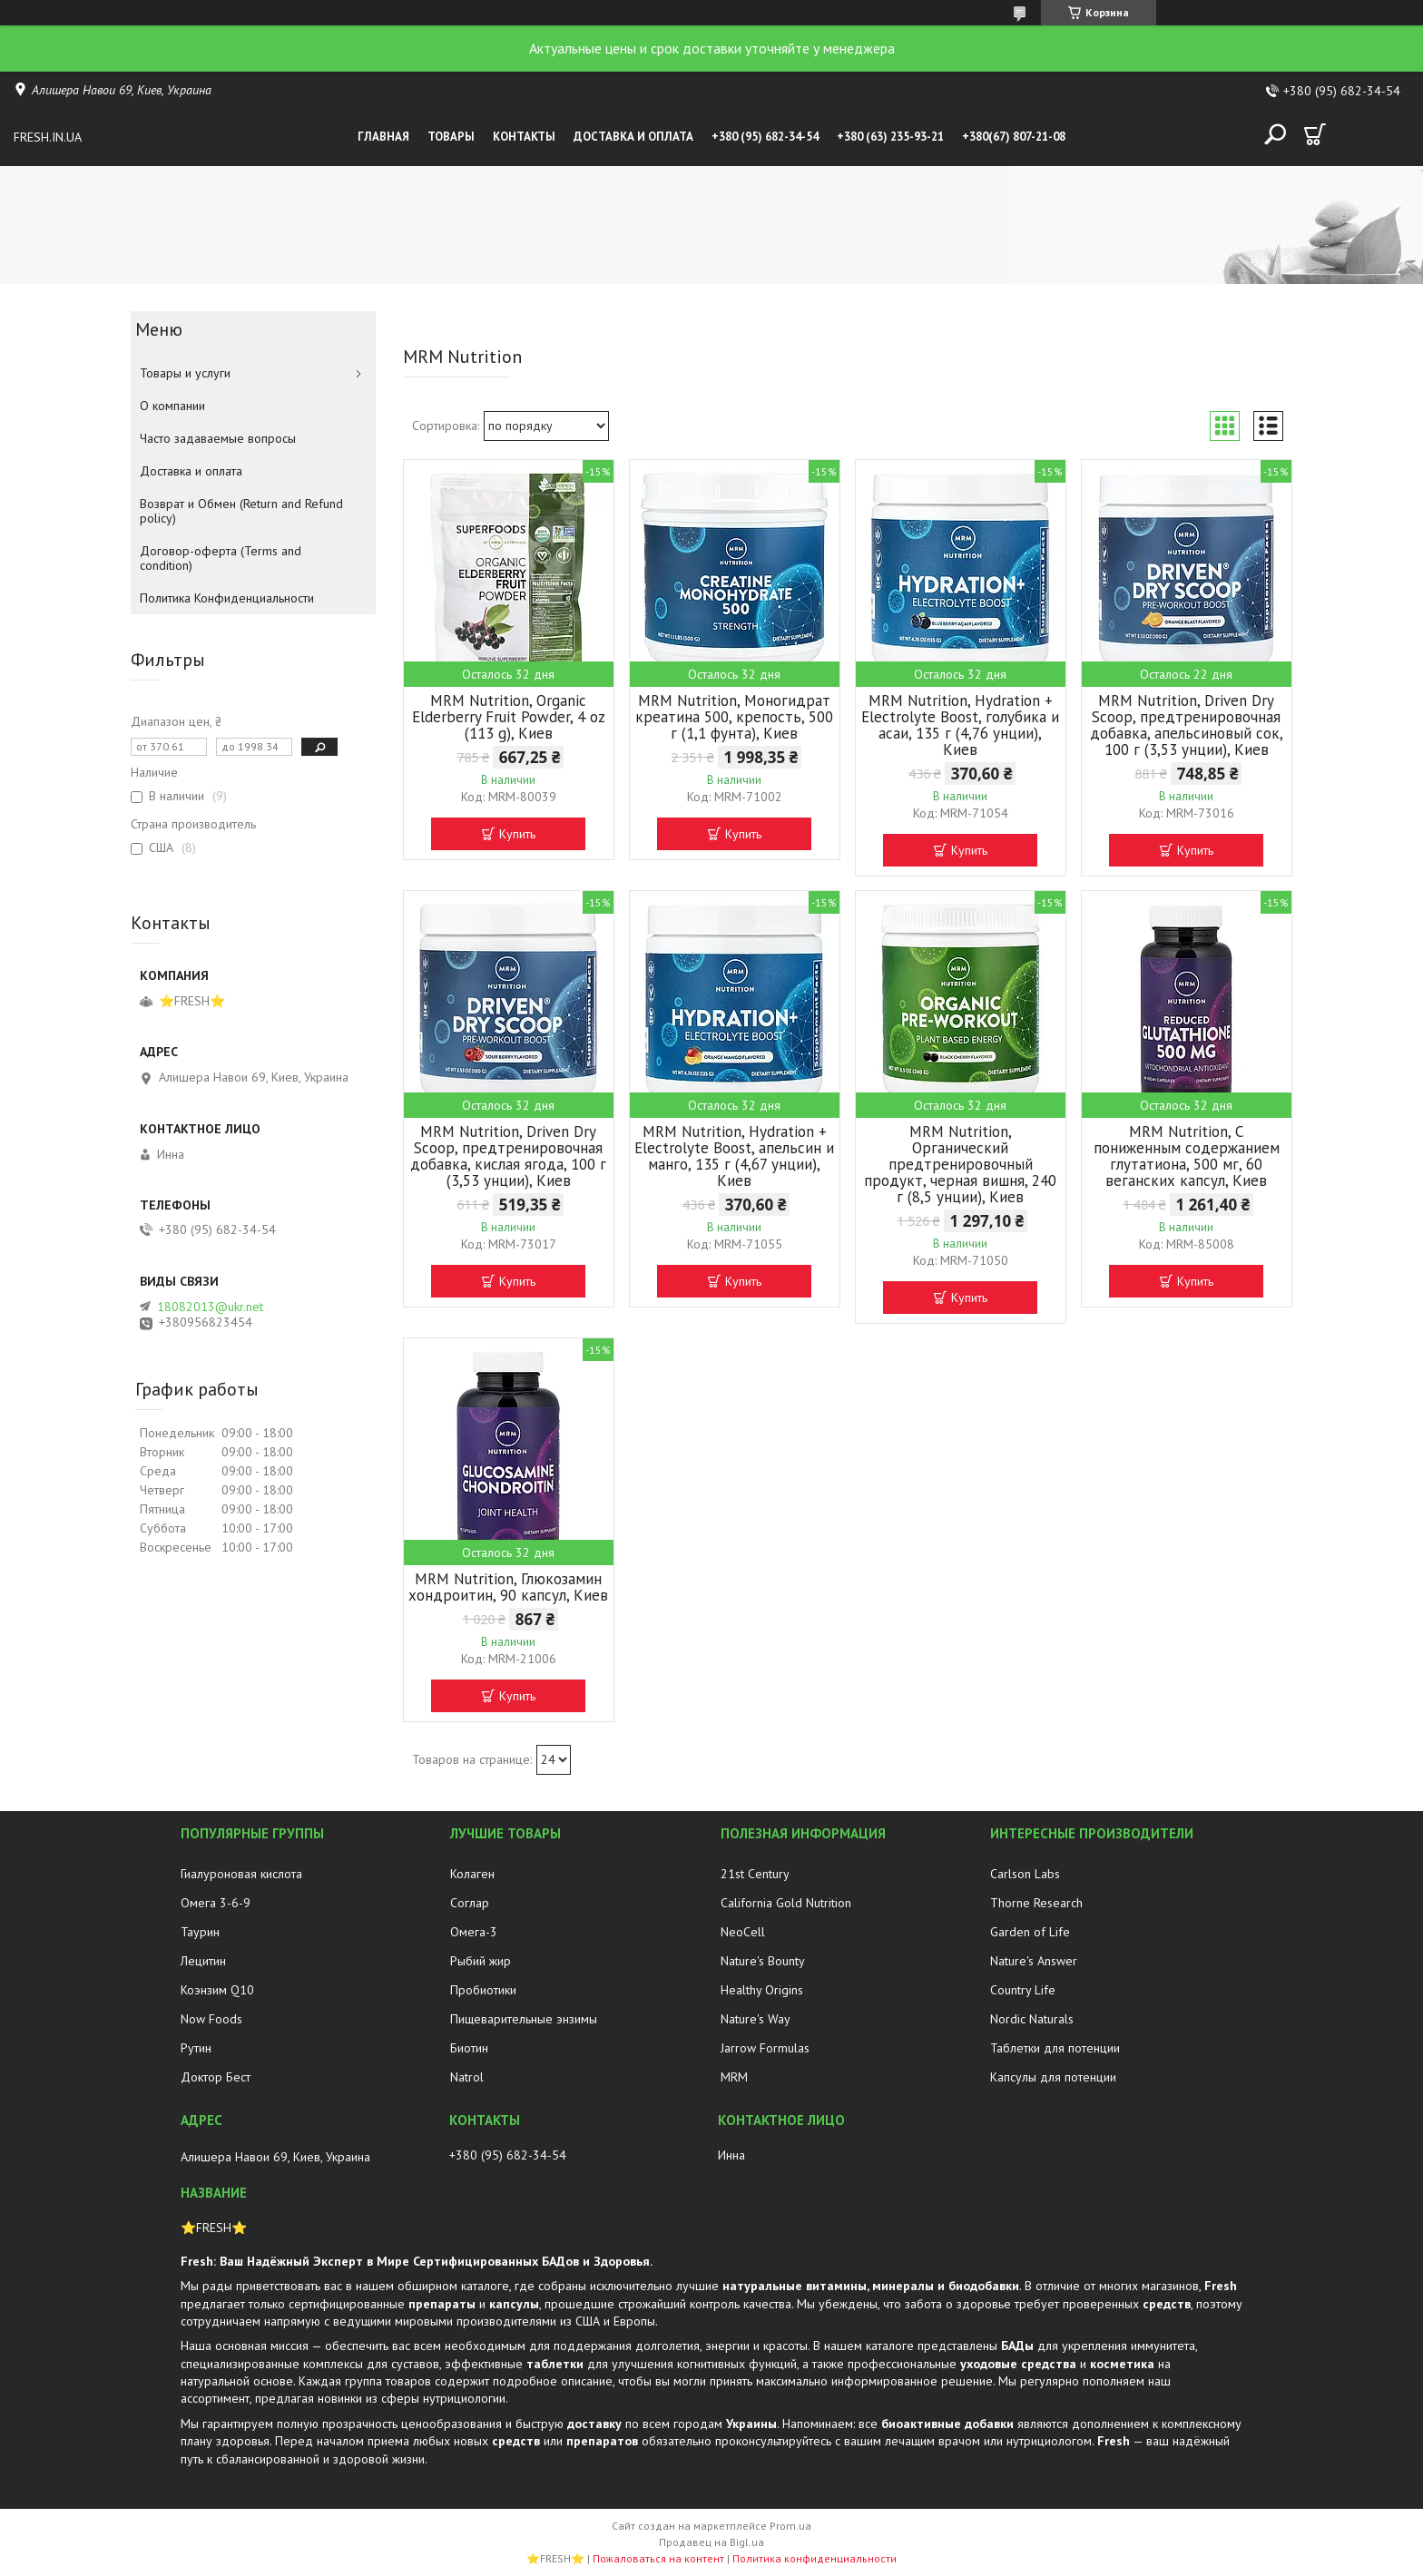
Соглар (469, 1903)
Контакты (524, 136)
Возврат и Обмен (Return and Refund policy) (241, 510)
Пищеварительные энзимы (523, 2019)
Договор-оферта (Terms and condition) (220, 558)
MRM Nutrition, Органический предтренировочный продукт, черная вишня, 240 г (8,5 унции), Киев (960, 1164)
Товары (451, 136)
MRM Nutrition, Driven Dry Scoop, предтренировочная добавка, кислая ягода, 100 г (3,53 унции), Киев (508, 1156)
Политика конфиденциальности (814, 2558)
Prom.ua (790, 2525)
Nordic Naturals (1032, 2019)
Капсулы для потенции (1053, 2077)
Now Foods (211, 2019)
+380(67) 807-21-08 (1013, 136)
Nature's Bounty (763, 1961)
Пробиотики (483, 1990)
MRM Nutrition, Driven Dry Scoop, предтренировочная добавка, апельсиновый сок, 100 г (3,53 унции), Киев (1186, 725)
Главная (383, 136)
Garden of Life (1030, 1932)
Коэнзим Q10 (217, 1990)
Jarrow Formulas (765, 2048)
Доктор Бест (215, 2077)
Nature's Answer (1033, 1961)
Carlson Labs (1025, 1874)
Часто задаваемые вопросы (218, 438)
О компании (172, 405)
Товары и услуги (185, 373)
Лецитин (203, 1961)
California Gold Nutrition (786, 1903)
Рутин (196, 2048)
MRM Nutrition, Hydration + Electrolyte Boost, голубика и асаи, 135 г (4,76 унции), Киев (960, 725)
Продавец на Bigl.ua (711, 2542)
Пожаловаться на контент (658, 2558)
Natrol (467, 2077)
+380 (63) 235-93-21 (890, 136)
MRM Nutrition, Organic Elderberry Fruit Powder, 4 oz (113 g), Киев (508, 716)
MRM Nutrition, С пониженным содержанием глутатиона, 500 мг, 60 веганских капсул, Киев (1187, 1156)
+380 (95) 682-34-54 (765, 136)
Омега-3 (473, 1932)
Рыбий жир (480, 1961)
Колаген (472, 1874)
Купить (517, 834)
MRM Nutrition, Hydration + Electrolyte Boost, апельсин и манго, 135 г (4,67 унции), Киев (734, 1156)
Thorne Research (1036, 1903)
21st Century (755, 1874)
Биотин (469, 2048)
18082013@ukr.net (210, 1306)
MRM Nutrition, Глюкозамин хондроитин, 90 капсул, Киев (508, 1587)
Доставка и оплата (633, 136)
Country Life (1022, 1990)
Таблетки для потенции (1055, 2048)
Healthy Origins (762, 1990)
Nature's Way (755, 2019)
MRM (734, 2077)
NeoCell (743, 1932)
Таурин (200, 1932)
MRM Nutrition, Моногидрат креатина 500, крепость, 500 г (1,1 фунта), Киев (734, 716)
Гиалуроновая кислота (241, 1874)
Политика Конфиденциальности (227, 598)
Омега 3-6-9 (215, 1903)
